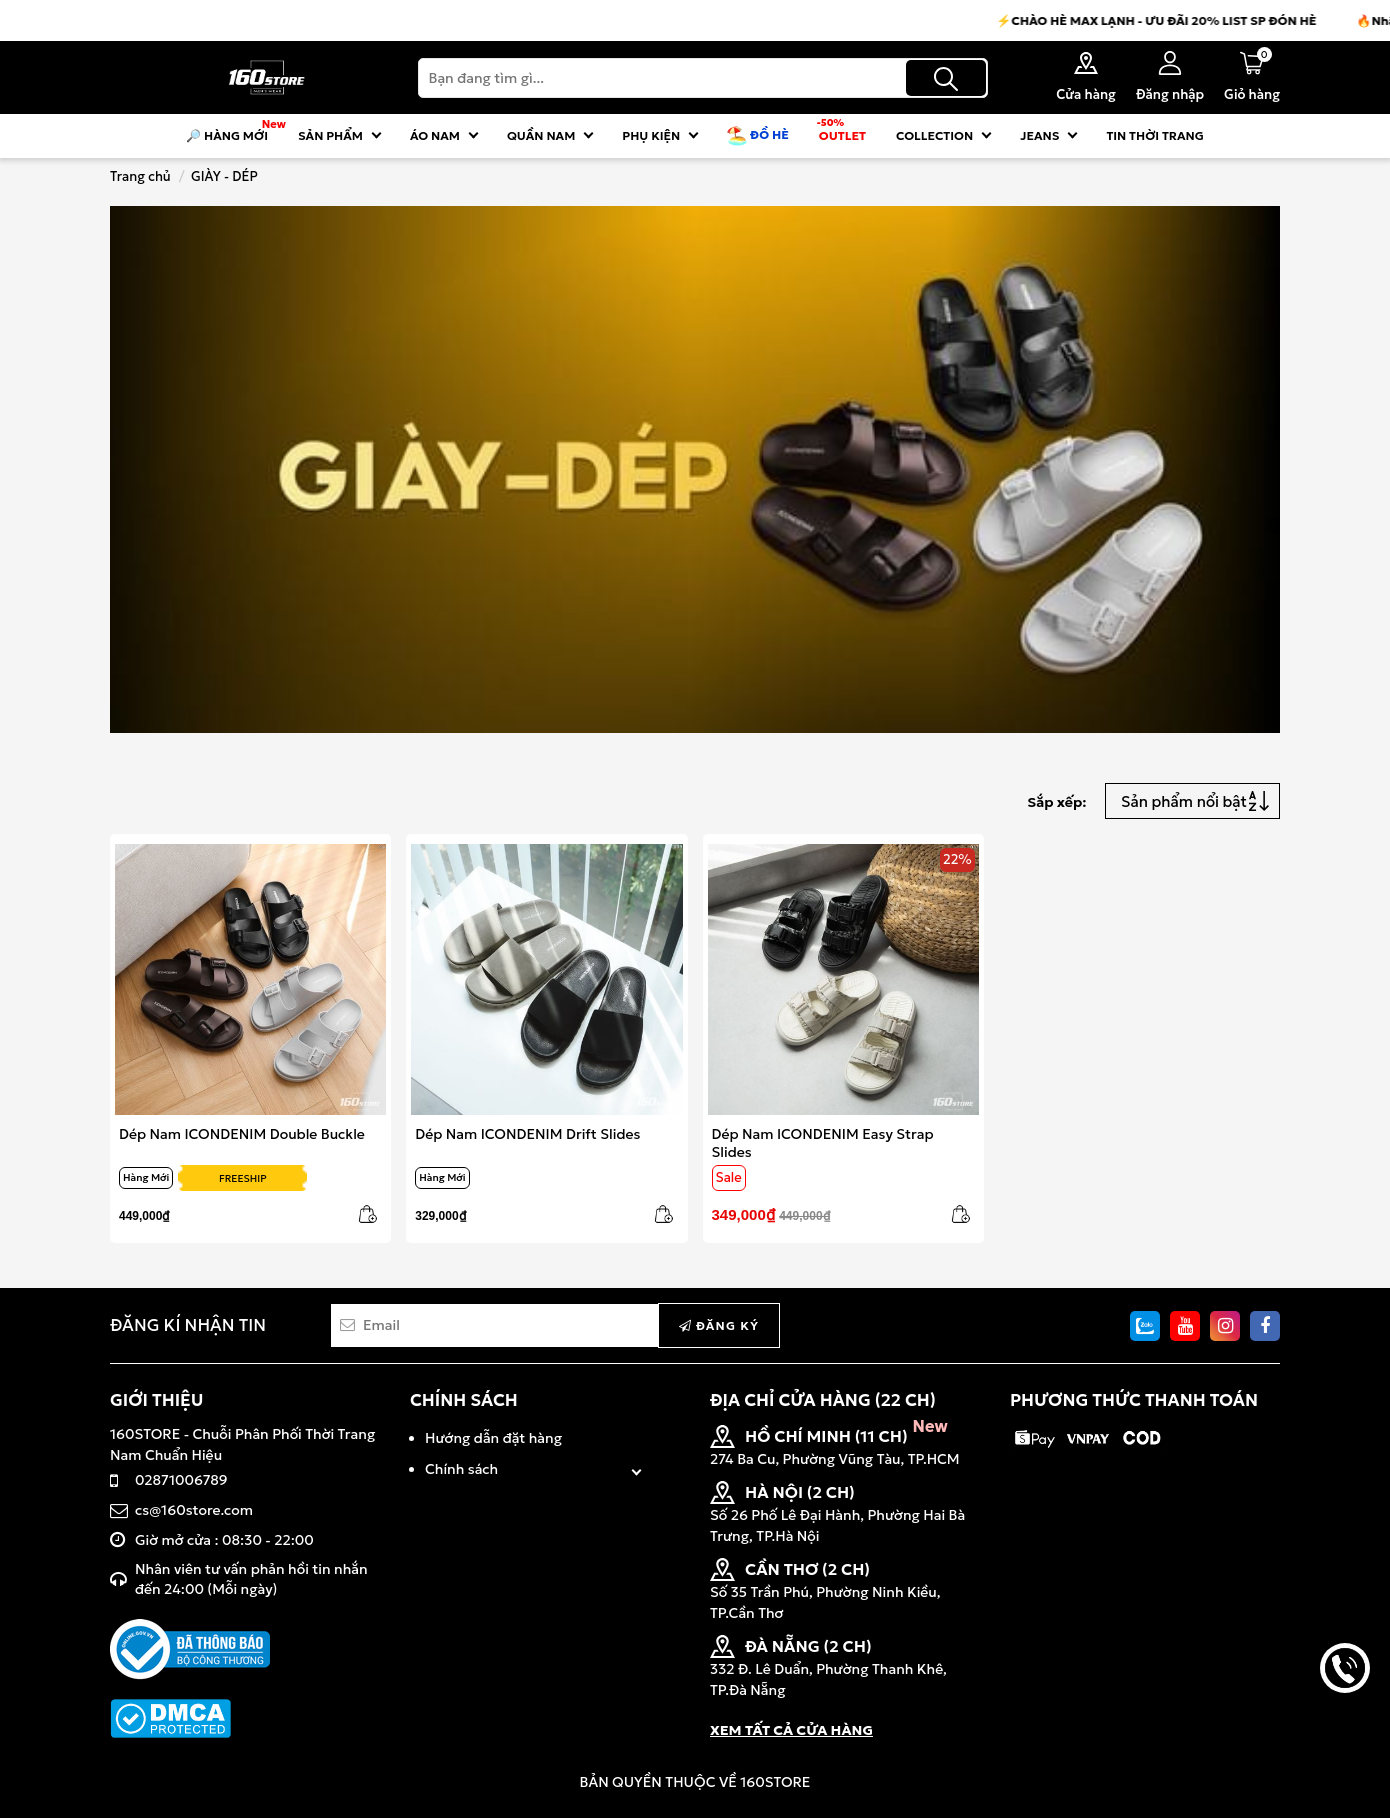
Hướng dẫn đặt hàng (493, 1438)
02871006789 (181, 1480)
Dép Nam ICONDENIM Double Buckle (242, 1134)
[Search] (703, 78)
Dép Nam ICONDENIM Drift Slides (527, 1134)
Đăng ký (719, 1325)
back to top (1345, 1736)
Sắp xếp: (1056, 802)
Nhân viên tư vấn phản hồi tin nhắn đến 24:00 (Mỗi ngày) (251, 1579)
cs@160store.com (194, 1510)
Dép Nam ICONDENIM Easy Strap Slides (823, 1142)
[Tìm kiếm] (946, 78)
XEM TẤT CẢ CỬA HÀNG (791, 1730)
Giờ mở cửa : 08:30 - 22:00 (224, 1540)
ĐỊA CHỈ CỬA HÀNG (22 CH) (823, 1400)
